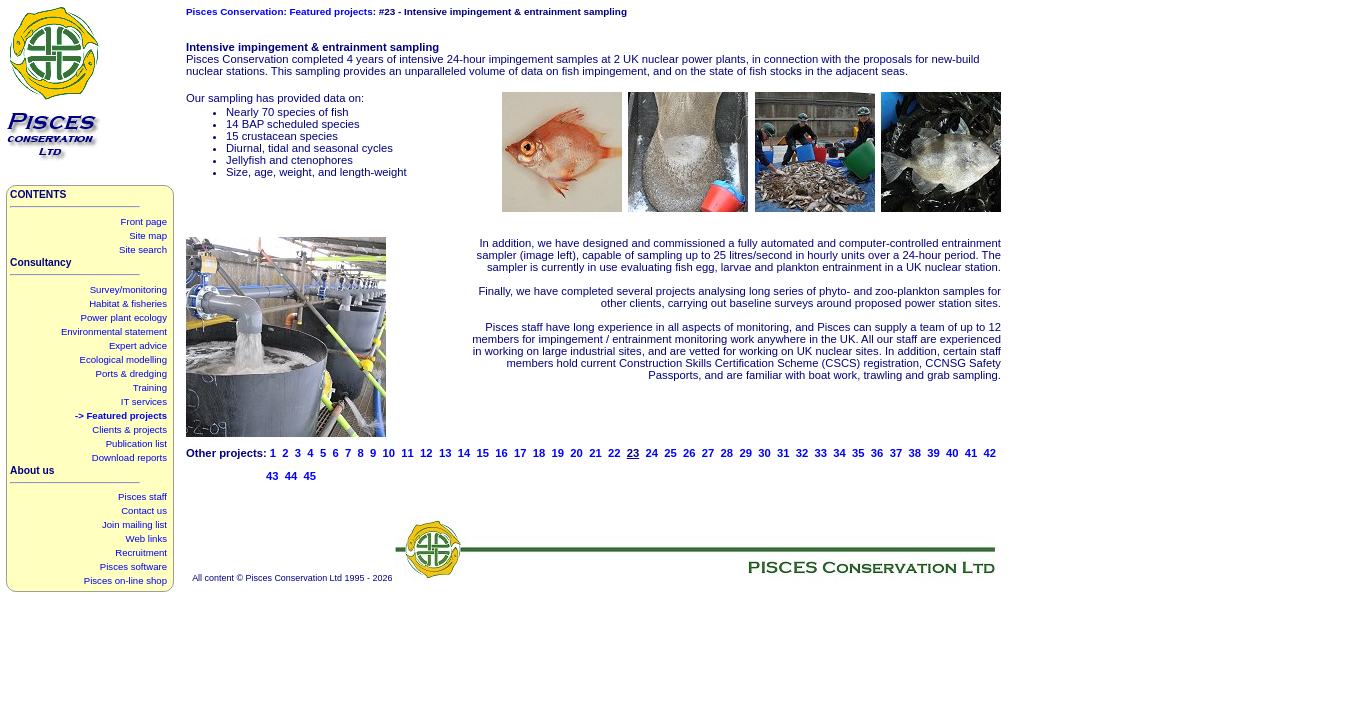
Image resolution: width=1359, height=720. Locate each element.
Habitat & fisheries (128, 303)
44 (291, 476)
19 (558, 453)
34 (839, 453)
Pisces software (133, 566)
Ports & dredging (131, 373)
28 (727, 453)
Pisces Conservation (234, 11)
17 (520, 453)
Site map (148, 235)
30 (764, 453)
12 (426, 453)
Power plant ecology (124, 317)
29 (745, 453)
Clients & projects (129, 429)
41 (971, 453)
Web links (146, 538)
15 (482, 453)
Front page (144, 221)
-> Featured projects (121, 415)
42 (990, 453)
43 (272, 476)
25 (670, 453)
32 (802, 453)
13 (445, 453)
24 (651, 453)
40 (952, 453)
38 (914, 453)
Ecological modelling (123, 359)
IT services (144, 401)
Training (150, 387)
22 (614, 453)
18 (539, 453)
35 (858, 453)
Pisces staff (142, 496)
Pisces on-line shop (125, 580)
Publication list (136, 443)
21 (595, 453)
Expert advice (138, 345)
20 (576, 453)
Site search (143, 249)
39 (933, 453)
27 (708, 453)
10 (389, 453)
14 (464, 453)
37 (896, 453)
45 (310, 476)
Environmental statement (114, 331)
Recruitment (141, 552)
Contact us (144, 510)
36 (877, 453)
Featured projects (331, 11)
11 (407, 453)
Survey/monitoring (128, 289)
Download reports (129, 457)
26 (689, 453)
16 (501, 453)
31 (783, 453)
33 (821, 453)
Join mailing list (134, 524)
